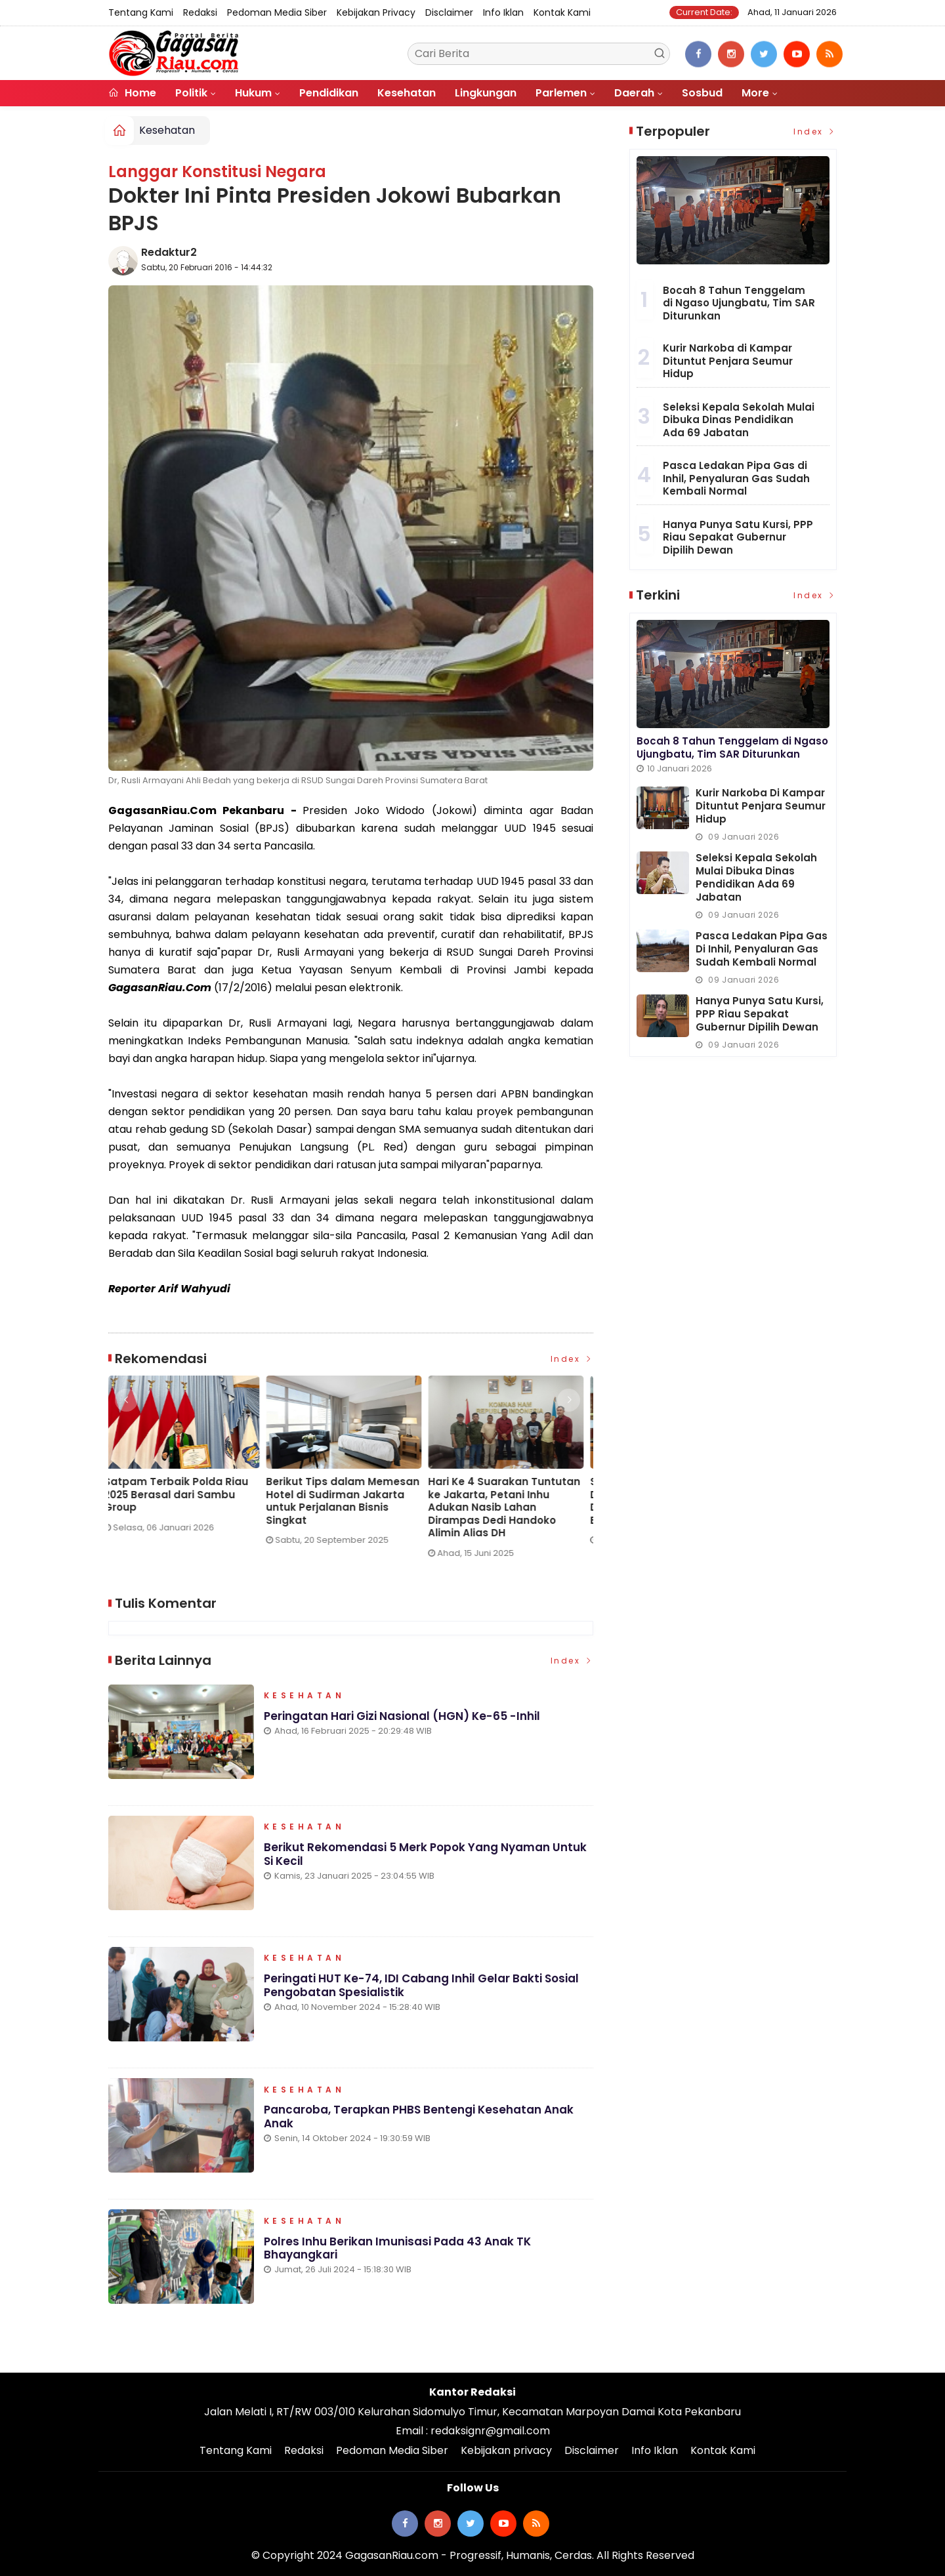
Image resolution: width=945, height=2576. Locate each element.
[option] (189, 1459)
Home (132, 92)
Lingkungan (485, 92)
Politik (191, 92)
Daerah (634, 92)
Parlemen (561, 92)
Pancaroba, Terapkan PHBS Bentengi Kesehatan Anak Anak (419, 2116)
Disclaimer (449, 12)
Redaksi (200, 12)
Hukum (253, 92)
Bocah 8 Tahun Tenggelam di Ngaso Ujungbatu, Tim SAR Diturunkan (739, 303)
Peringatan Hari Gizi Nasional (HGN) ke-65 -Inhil (401, 1716)
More (755, 92)
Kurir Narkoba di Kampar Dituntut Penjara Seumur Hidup (728, 360)
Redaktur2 (169, 252)
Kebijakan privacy (376, 12)
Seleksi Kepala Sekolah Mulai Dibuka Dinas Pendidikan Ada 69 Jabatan (738, 420)
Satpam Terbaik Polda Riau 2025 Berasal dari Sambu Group (180, 1494)
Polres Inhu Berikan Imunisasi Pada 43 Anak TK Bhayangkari (397, 2248)
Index (572, 1358)
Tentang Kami (140, 12)
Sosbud (702, 92)
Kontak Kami (562, 12)
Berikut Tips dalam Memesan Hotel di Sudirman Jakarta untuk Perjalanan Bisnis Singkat (347, 1500)
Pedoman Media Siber (277, 12)
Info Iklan (503, 12)
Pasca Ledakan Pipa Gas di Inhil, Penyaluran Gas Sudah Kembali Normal (736, 478)
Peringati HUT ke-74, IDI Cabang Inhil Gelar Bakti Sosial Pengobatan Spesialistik (421, 1985)
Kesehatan (406, 92)
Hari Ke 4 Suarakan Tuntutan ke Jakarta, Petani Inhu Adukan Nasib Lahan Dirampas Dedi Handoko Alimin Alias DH (508, 1507)
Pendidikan (328, 92)
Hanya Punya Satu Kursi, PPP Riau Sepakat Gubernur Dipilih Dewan (738, 537)
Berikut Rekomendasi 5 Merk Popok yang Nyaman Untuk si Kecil (425, 1854)
